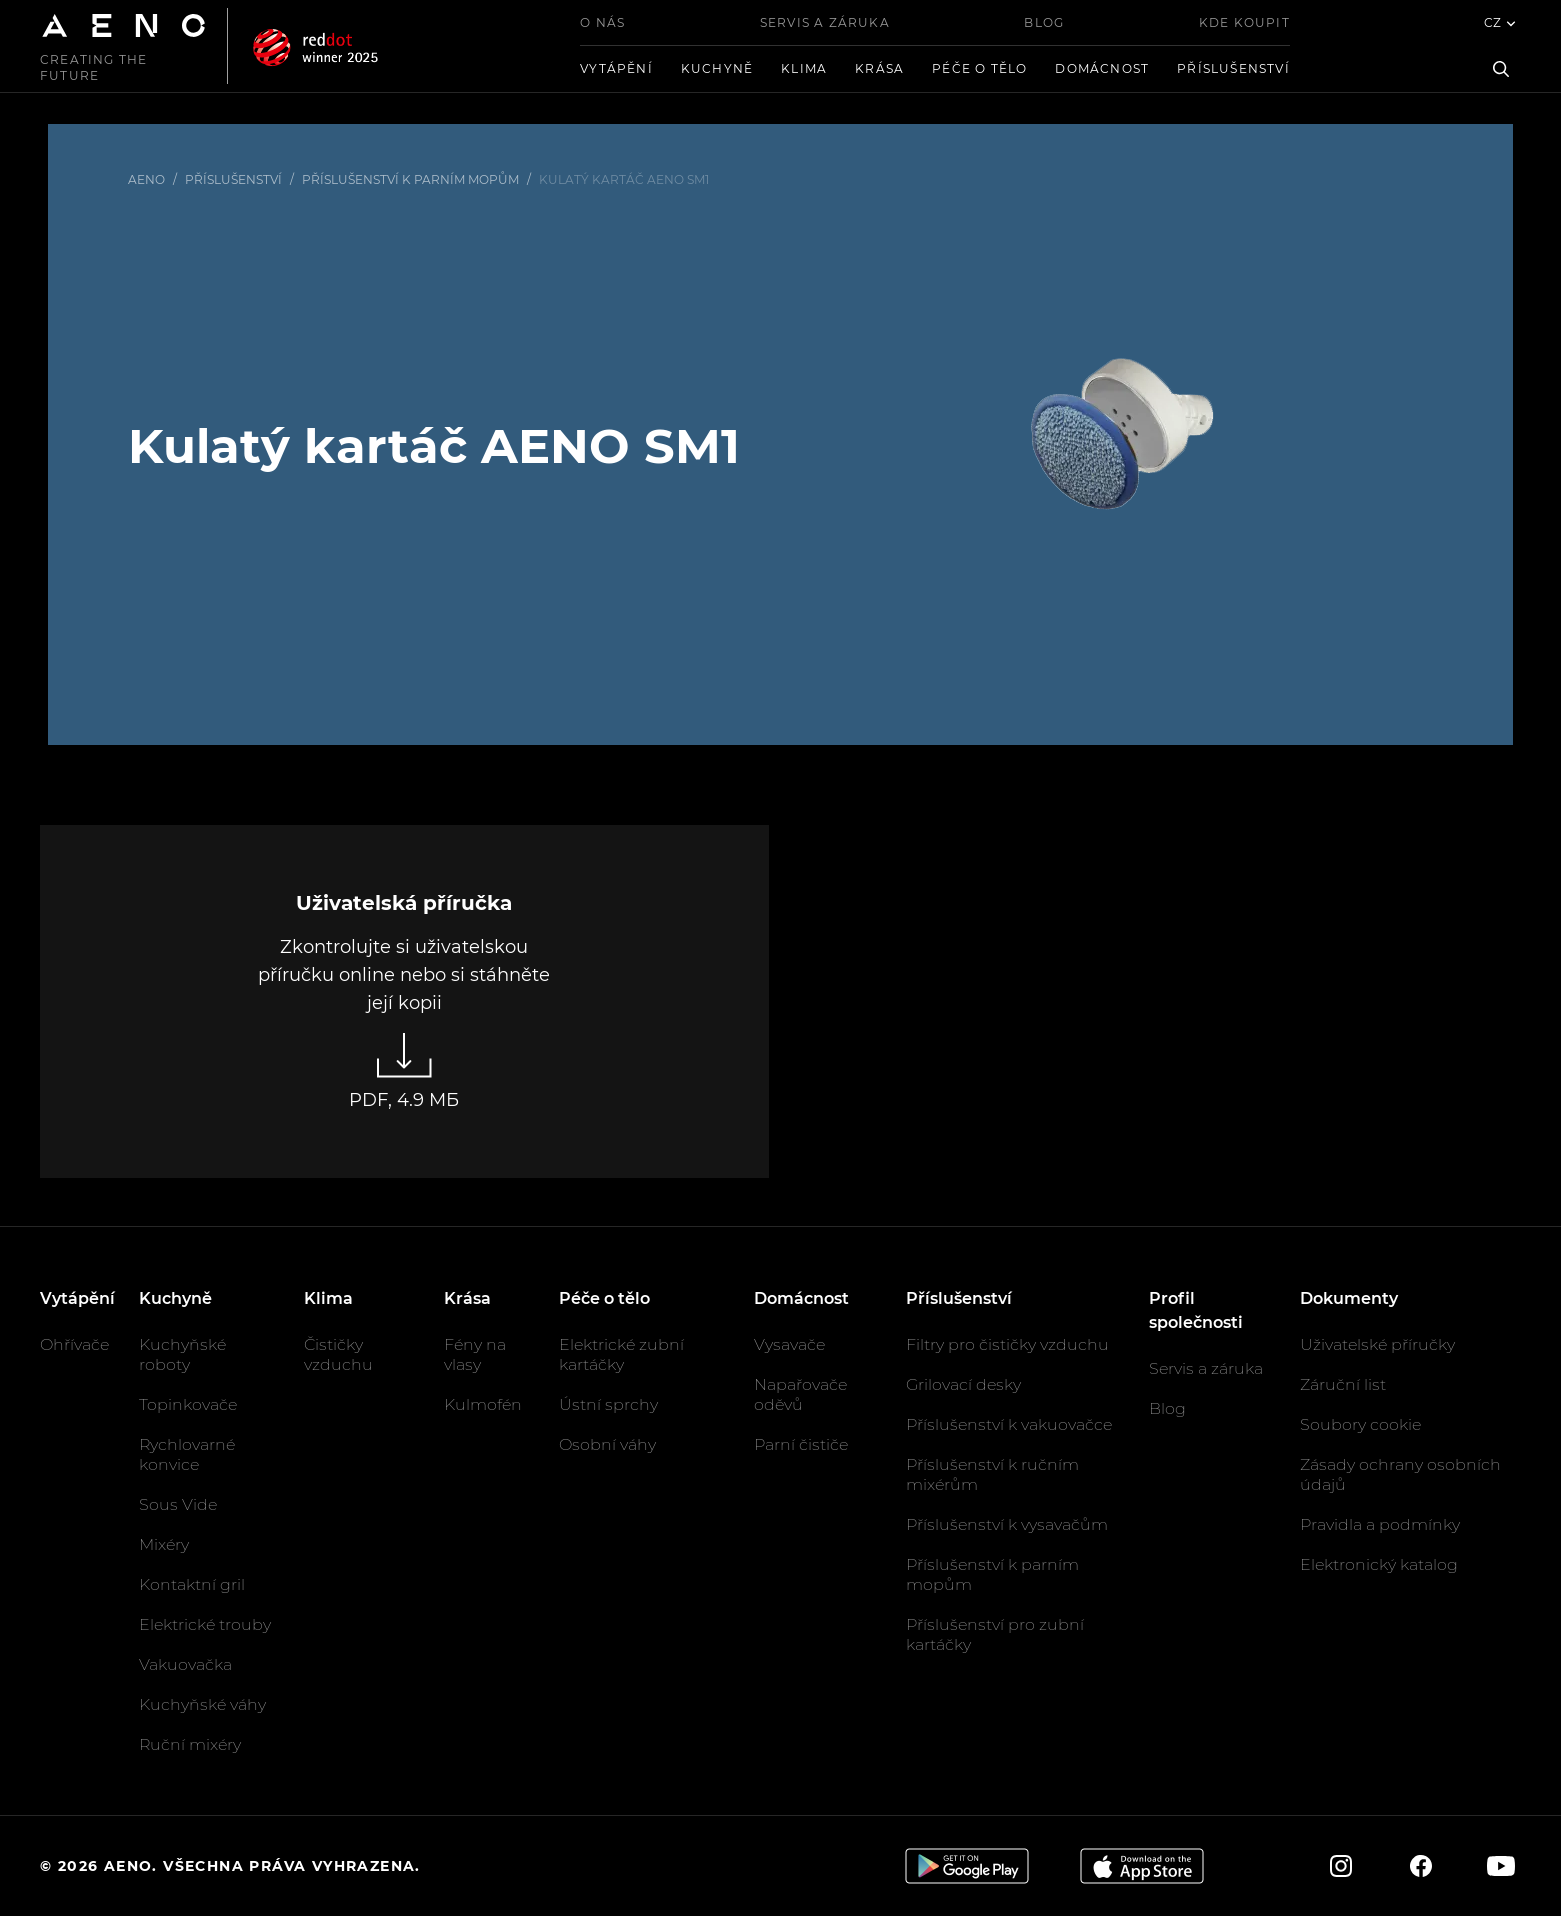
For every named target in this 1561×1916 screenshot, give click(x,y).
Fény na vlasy (475, 1354)
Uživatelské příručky (1377, 1344)
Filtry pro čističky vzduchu (1007, 1344)
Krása (879, 68)
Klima (804, 68)
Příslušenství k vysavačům (1007, 1524)
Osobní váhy (607, 1444)
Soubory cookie (1360, 1424)
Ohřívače (74, 1344)
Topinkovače (188, 1404)
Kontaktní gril (192, 1584)
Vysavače (789, 1344)
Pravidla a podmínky (1380, 1524)
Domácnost (1102, 68)
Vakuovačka (185, 1664)
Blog (1044, 22)
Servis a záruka (825, 22)
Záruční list (1343, 1384)
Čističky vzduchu (338, 1354)
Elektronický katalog (1379, 1564)
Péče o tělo (979, 68)
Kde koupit (1244, 22)
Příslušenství (1233, 68)
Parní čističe (801, 1444)
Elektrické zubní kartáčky (621, 1354)
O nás (602, 22)
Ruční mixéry (190, 1744)
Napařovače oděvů (800, 1394)
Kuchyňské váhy (202, 1704)
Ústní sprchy (608, 1404)
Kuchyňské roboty (182, 1354)
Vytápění (616, 68)
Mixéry (164, 1544)
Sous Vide (178, 1504)
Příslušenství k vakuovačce (1009, 1424)
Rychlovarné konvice (187, 1454)
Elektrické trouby (205, 1624)
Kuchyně (717, 68)
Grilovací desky (963, 1384)
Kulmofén (483, 1404)
